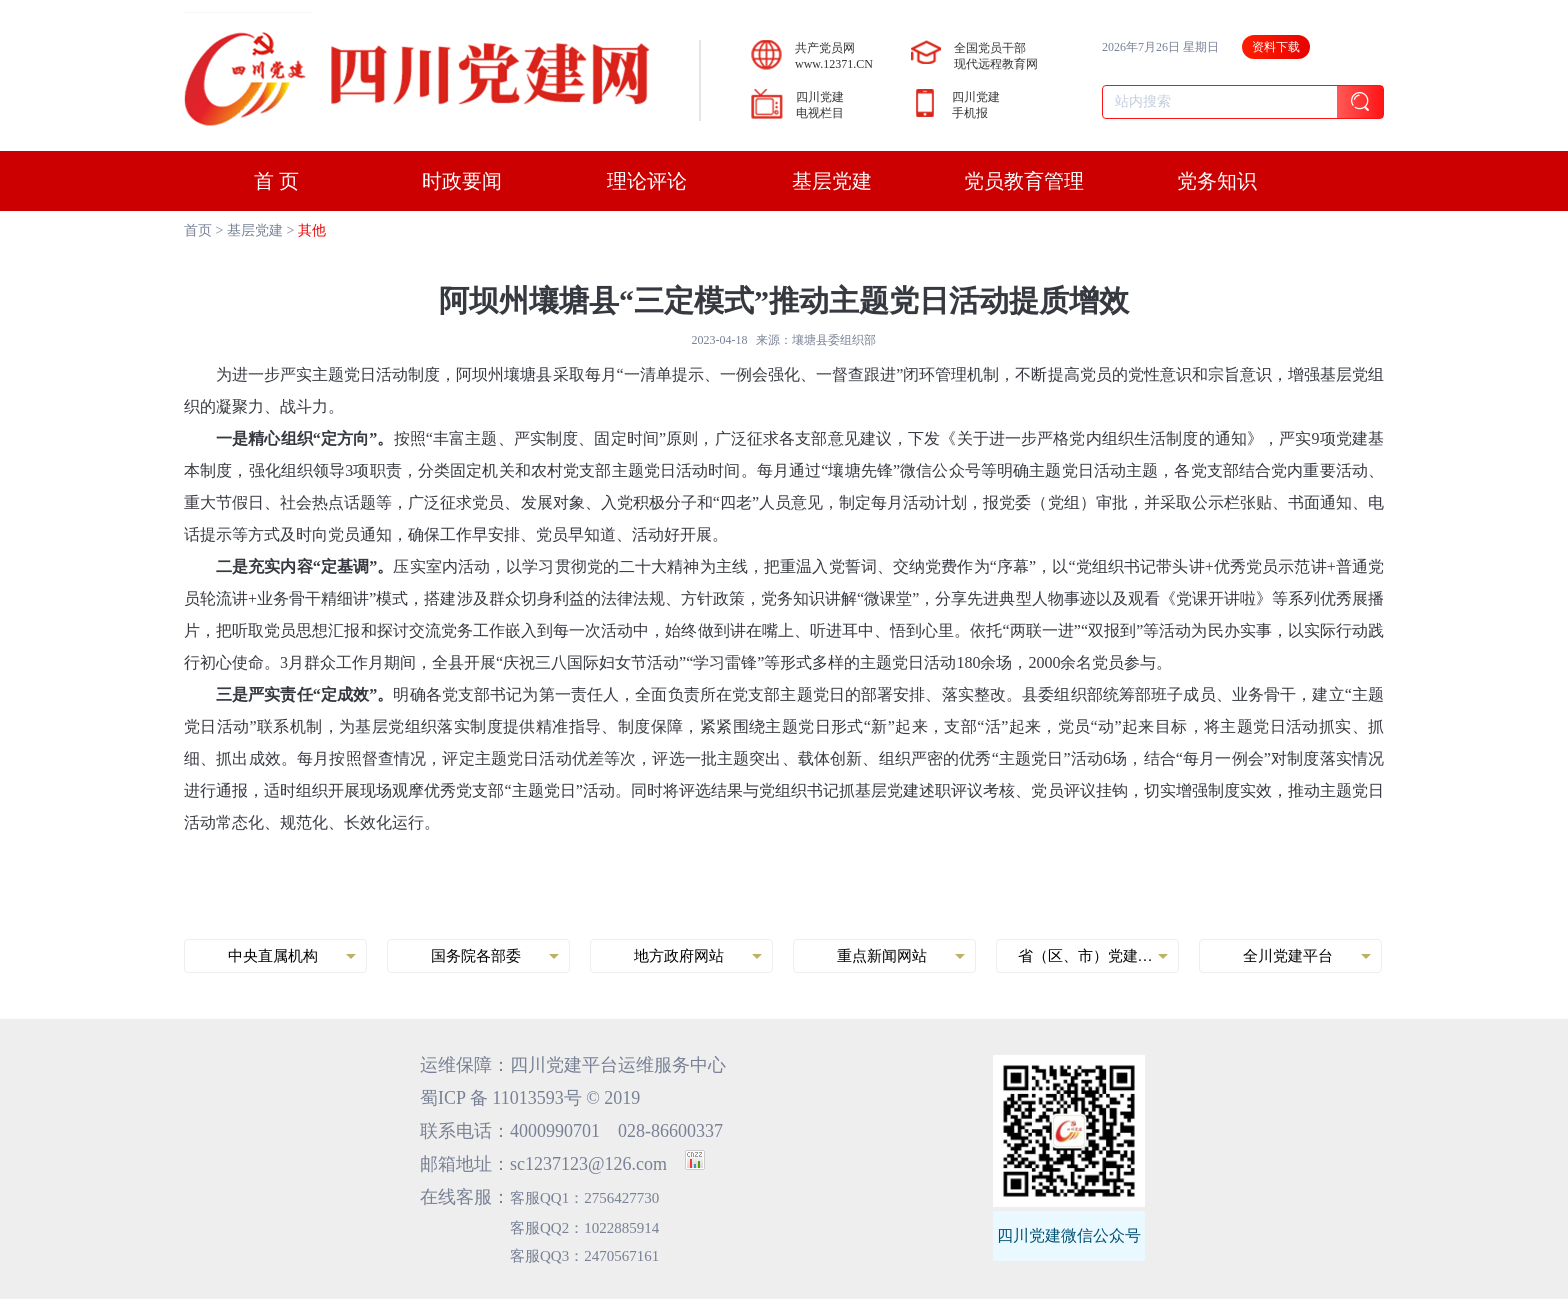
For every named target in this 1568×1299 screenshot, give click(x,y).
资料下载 (1276, 47)
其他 (312, 230)
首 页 (276, 181)
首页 (198, 230)
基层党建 (255, 230)
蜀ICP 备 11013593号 (501, 1098)
